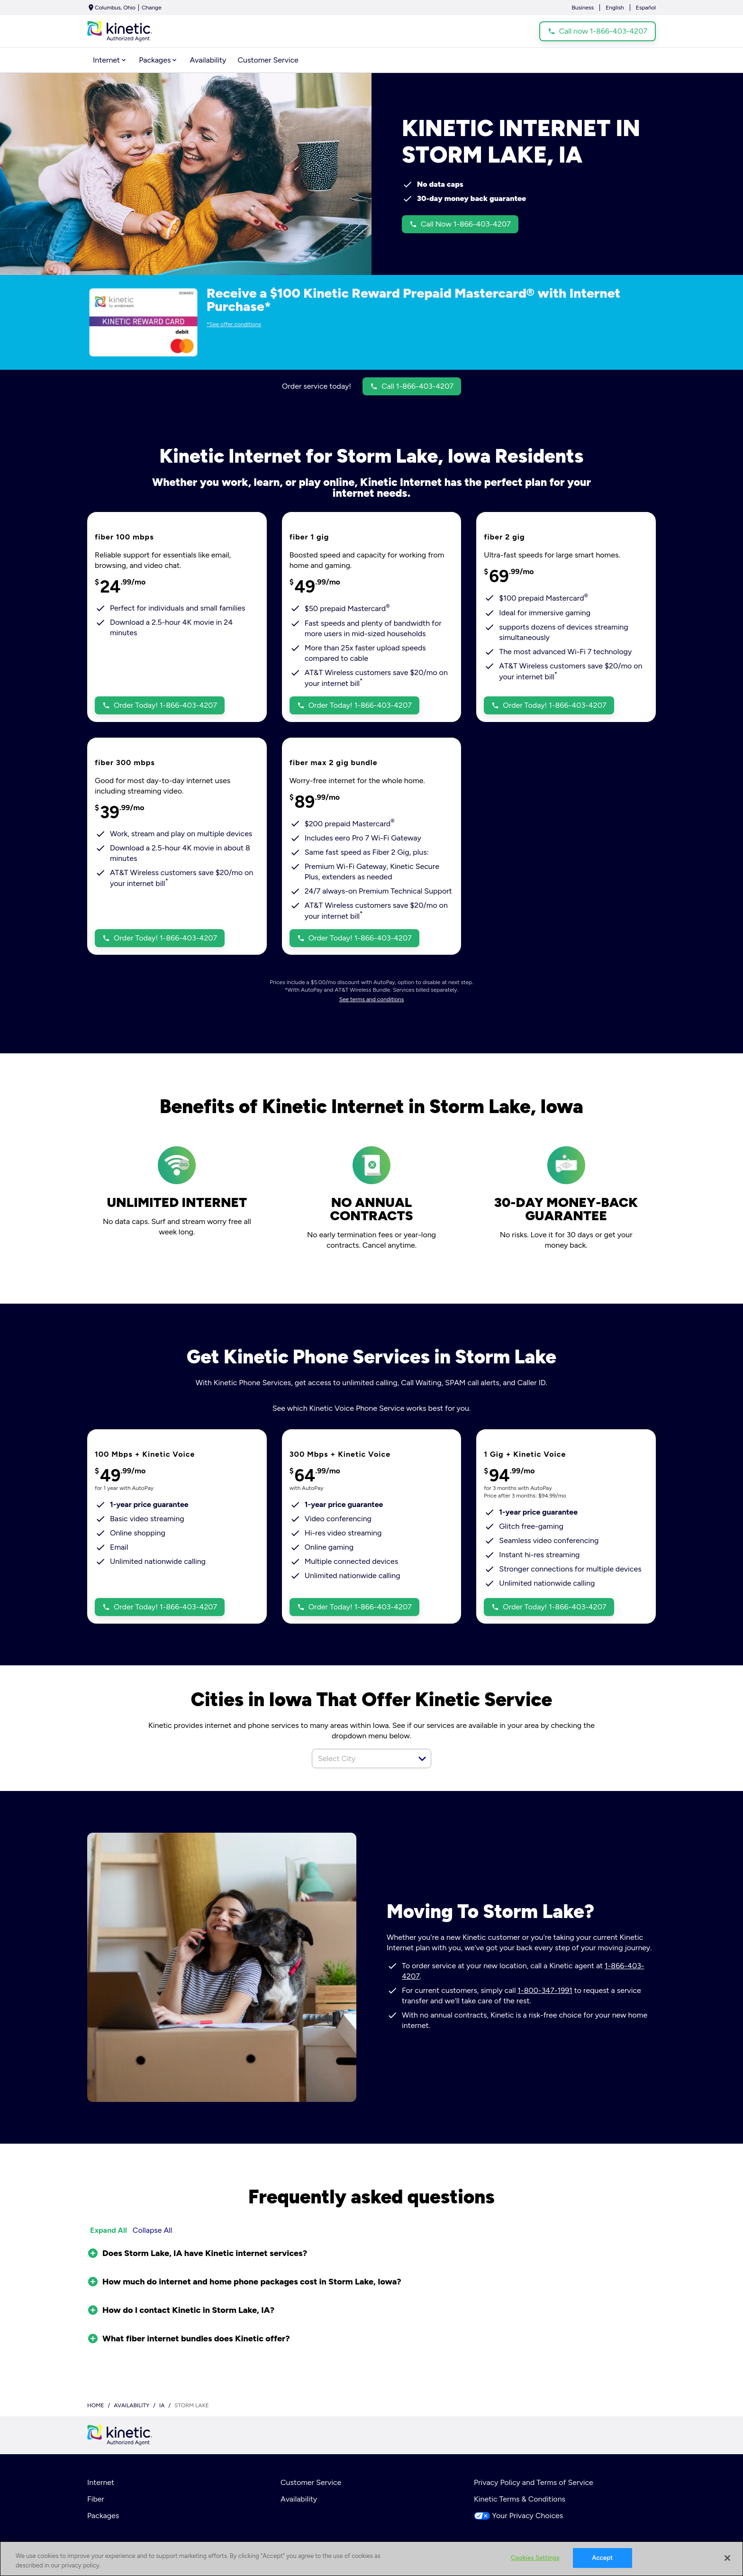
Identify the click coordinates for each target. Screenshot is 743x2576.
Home (95, 2405)
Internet (100, 2482)
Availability (299, 2498)
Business (582, 7)
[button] (422, 1758)
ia (161, 2405)
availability (131, 2405)
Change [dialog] (152, 7)
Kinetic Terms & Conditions (519, 2498)
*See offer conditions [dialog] (234, 324)
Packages (103, 2515)
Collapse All (152, 2230)
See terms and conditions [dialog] (371, 999)
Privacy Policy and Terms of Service (533, 2482)
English (615, 7)
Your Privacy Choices (518, 2515)
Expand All (108, 2230)
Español (646, 7)
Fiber (95, 2498)
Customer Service (311, 2482)
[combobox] (361, 1758)
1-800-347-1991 (544, 1990)
